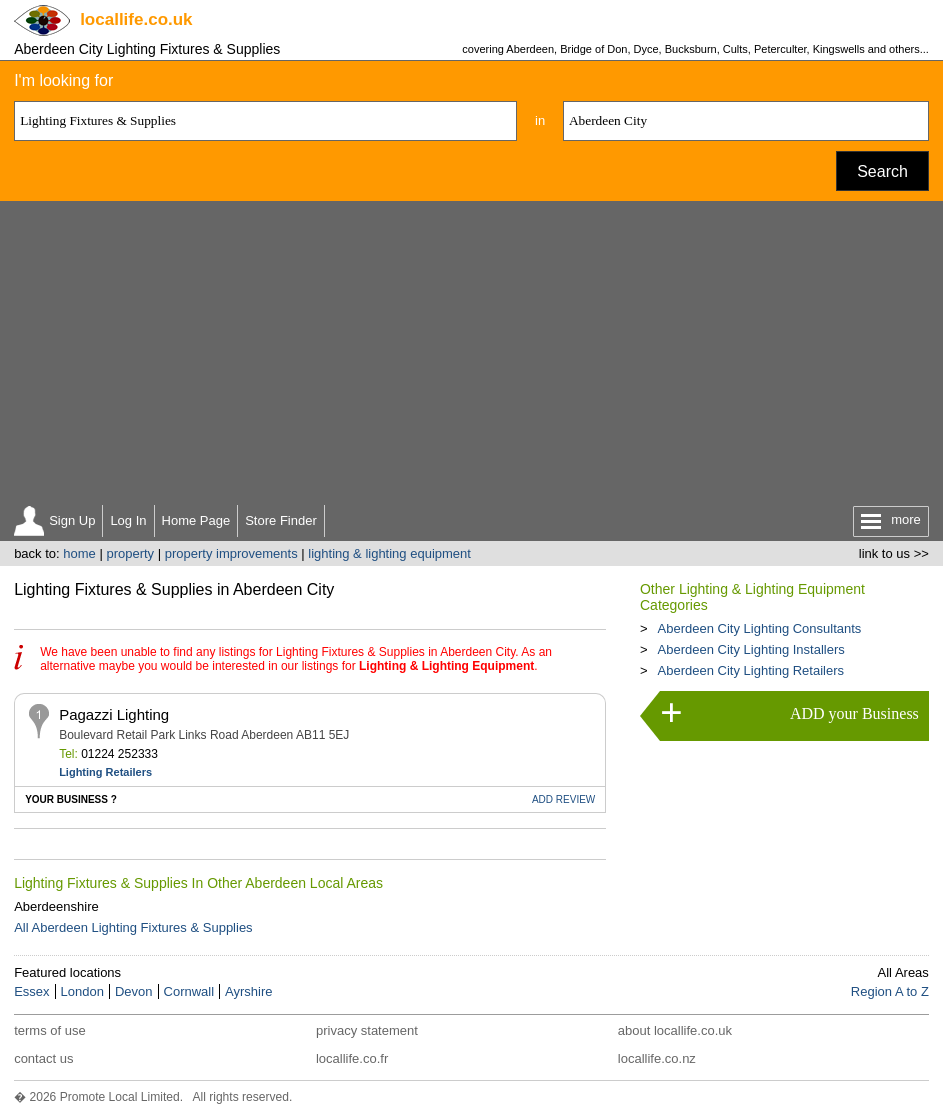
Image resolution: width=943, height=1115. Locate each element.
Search (882, 171)
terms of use (50, 1030)
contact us (43, 1058)
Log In (128, 520)
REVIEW (563, 799)
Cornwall (189, 991)
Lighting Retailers (105, 772)
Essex (31, 991)
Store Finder (281, 520)
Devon (134, 991)
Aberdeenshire (56, 906)
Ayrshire (248, 991)
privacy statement (367, 1030)
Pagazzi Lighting (114, 714)
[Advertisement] (471, 351)
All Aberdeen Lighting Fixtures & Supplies (133, 927)
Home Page (196, 520)
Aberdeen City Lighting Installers (751, 649)
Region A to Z (890, 991)
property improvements (231, 553)
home (79, 553)
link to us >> (894, 553)
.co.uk (136, 19)
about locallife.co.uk (675, 1030)
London (82, 991)
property (130, 553)
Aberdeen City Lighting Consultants (760, 628)
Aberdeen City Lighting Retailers (751, 670)
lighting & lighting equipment (389, 553)
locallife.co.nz (657, 1058)
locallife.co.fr (352, 1058)
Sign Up (72, 520)
